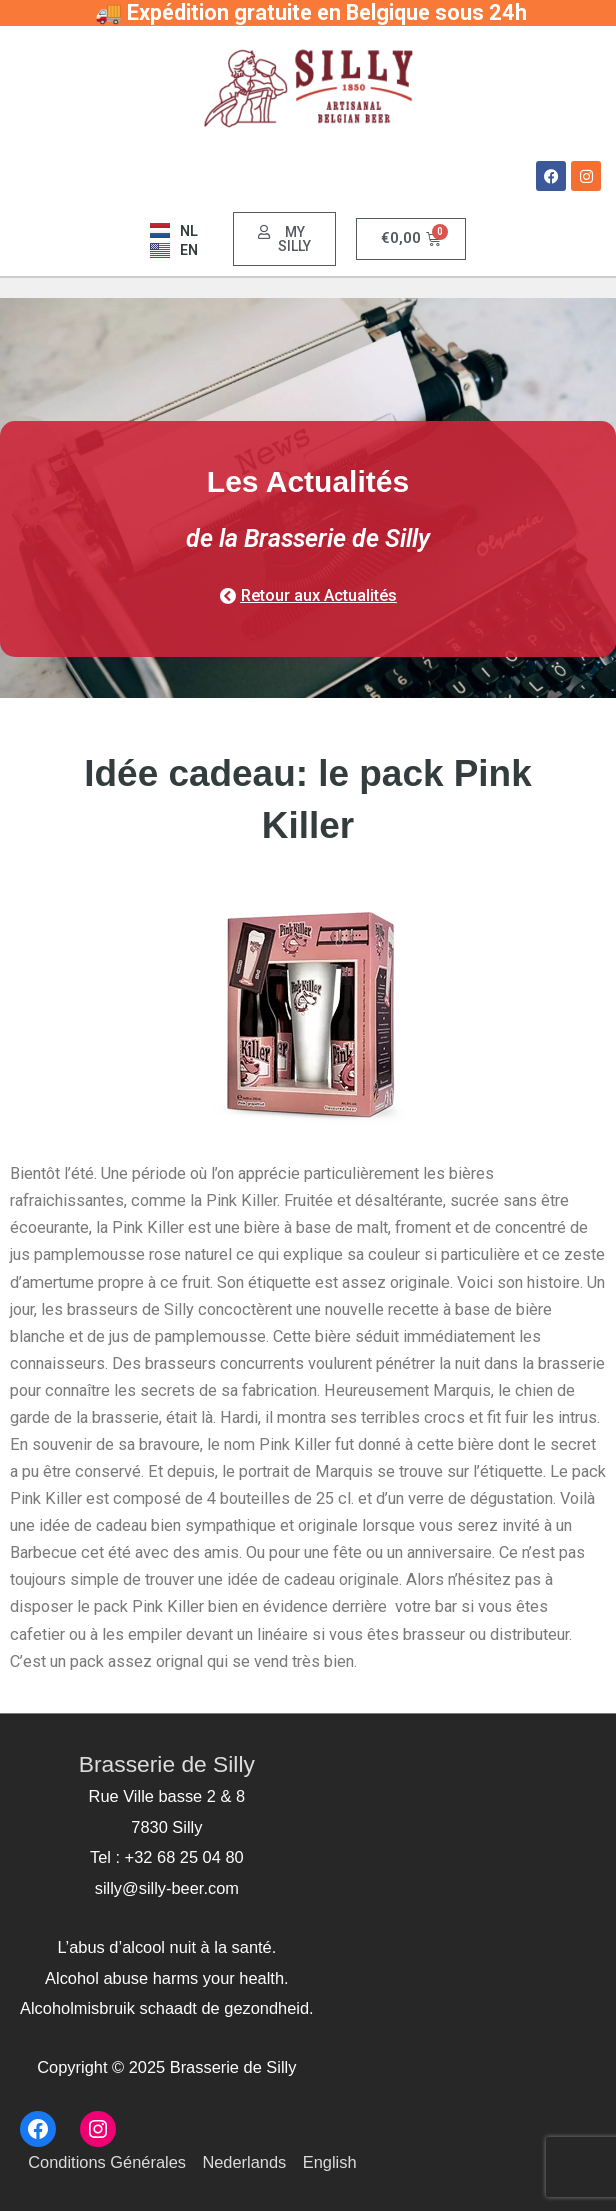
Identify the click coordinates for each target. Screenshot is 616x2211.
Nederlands (244, 2162)
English (330, 2162)
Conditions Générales (107, 2162)
